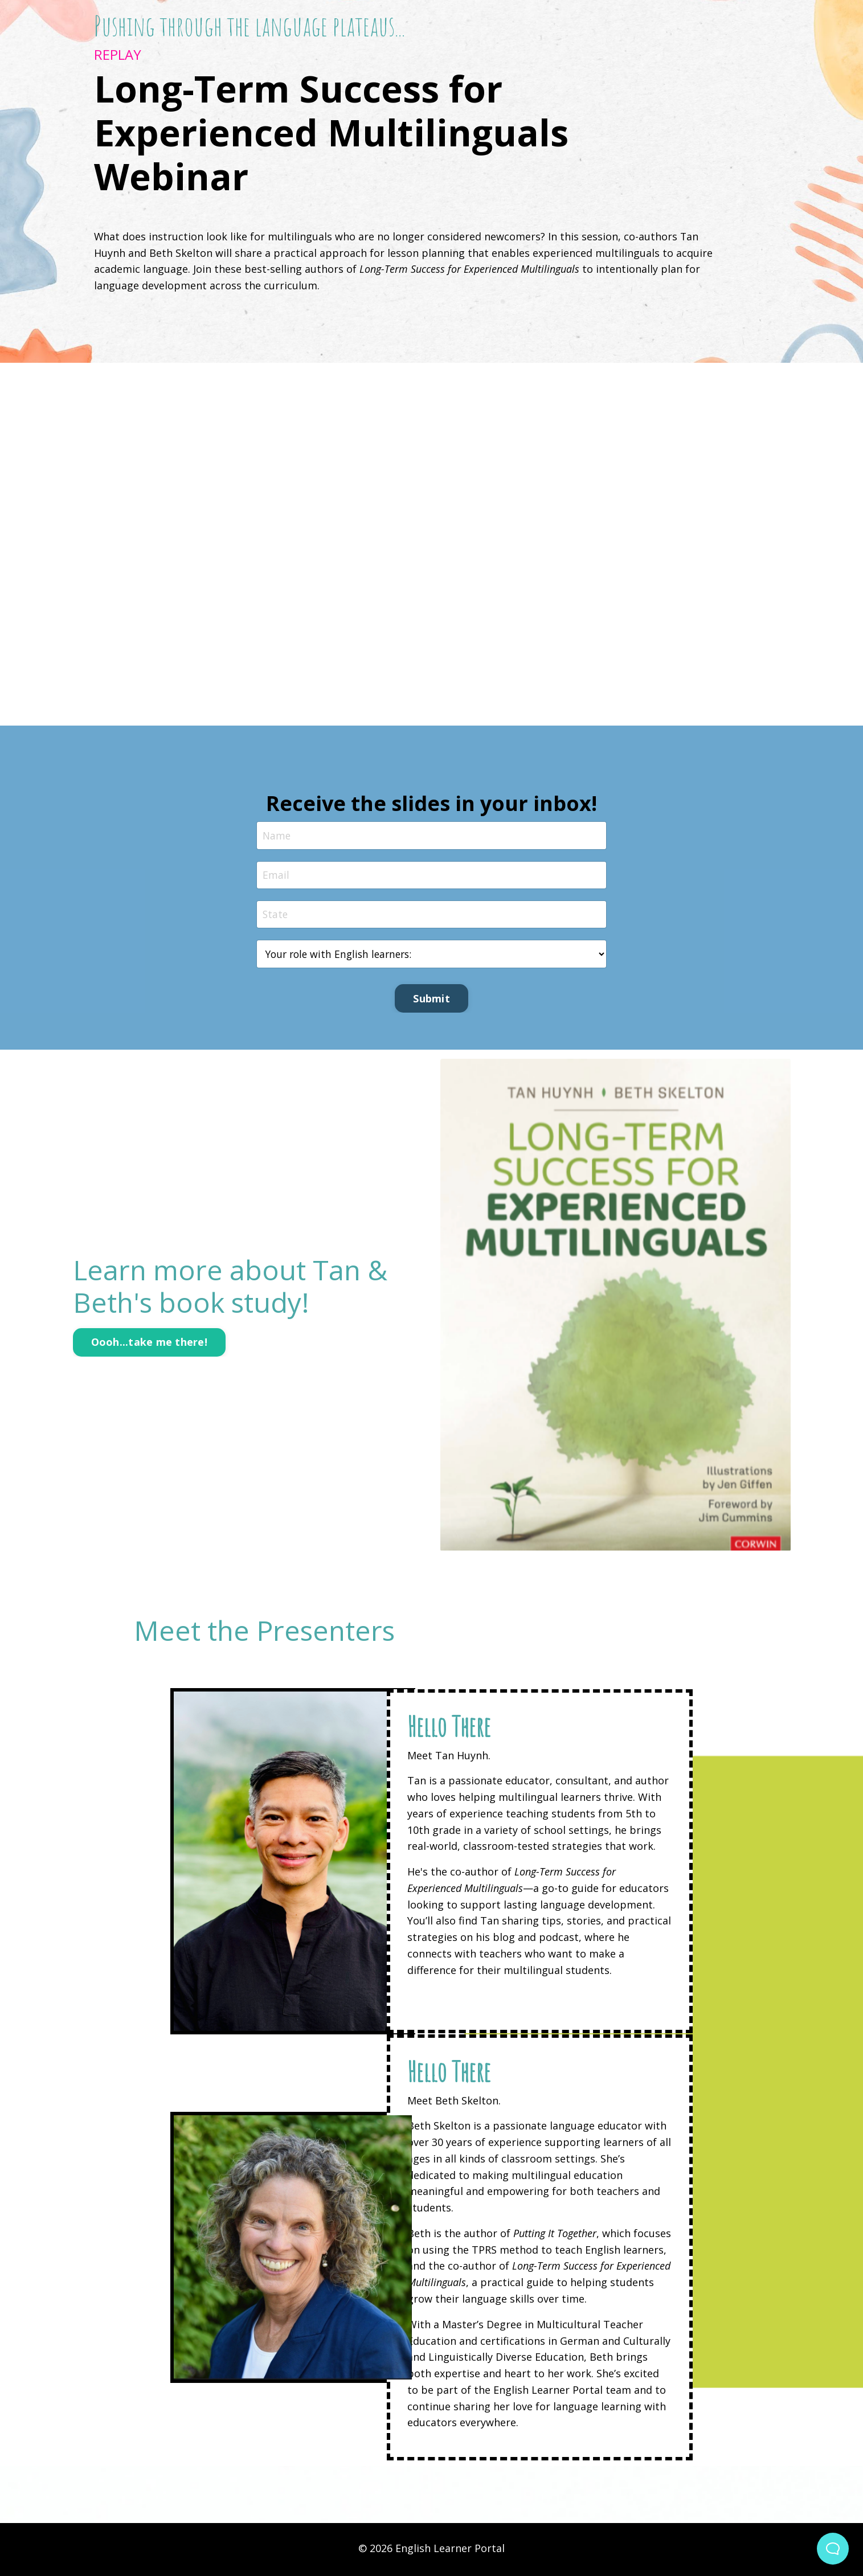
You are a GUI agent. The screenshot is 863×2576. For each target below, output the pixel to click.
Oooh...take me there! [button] (149, 1344)
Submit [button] (431, 1000)
